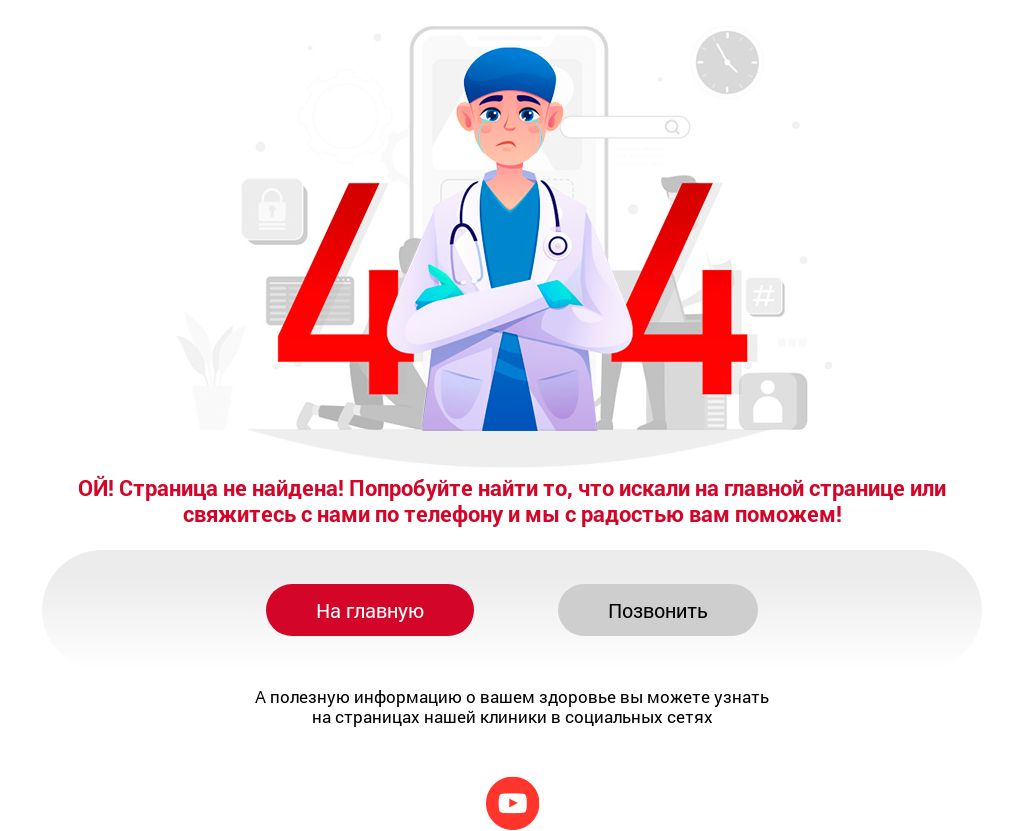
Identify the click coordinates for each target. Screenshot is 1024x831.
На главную (370, 610)
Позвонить (658, 610)
